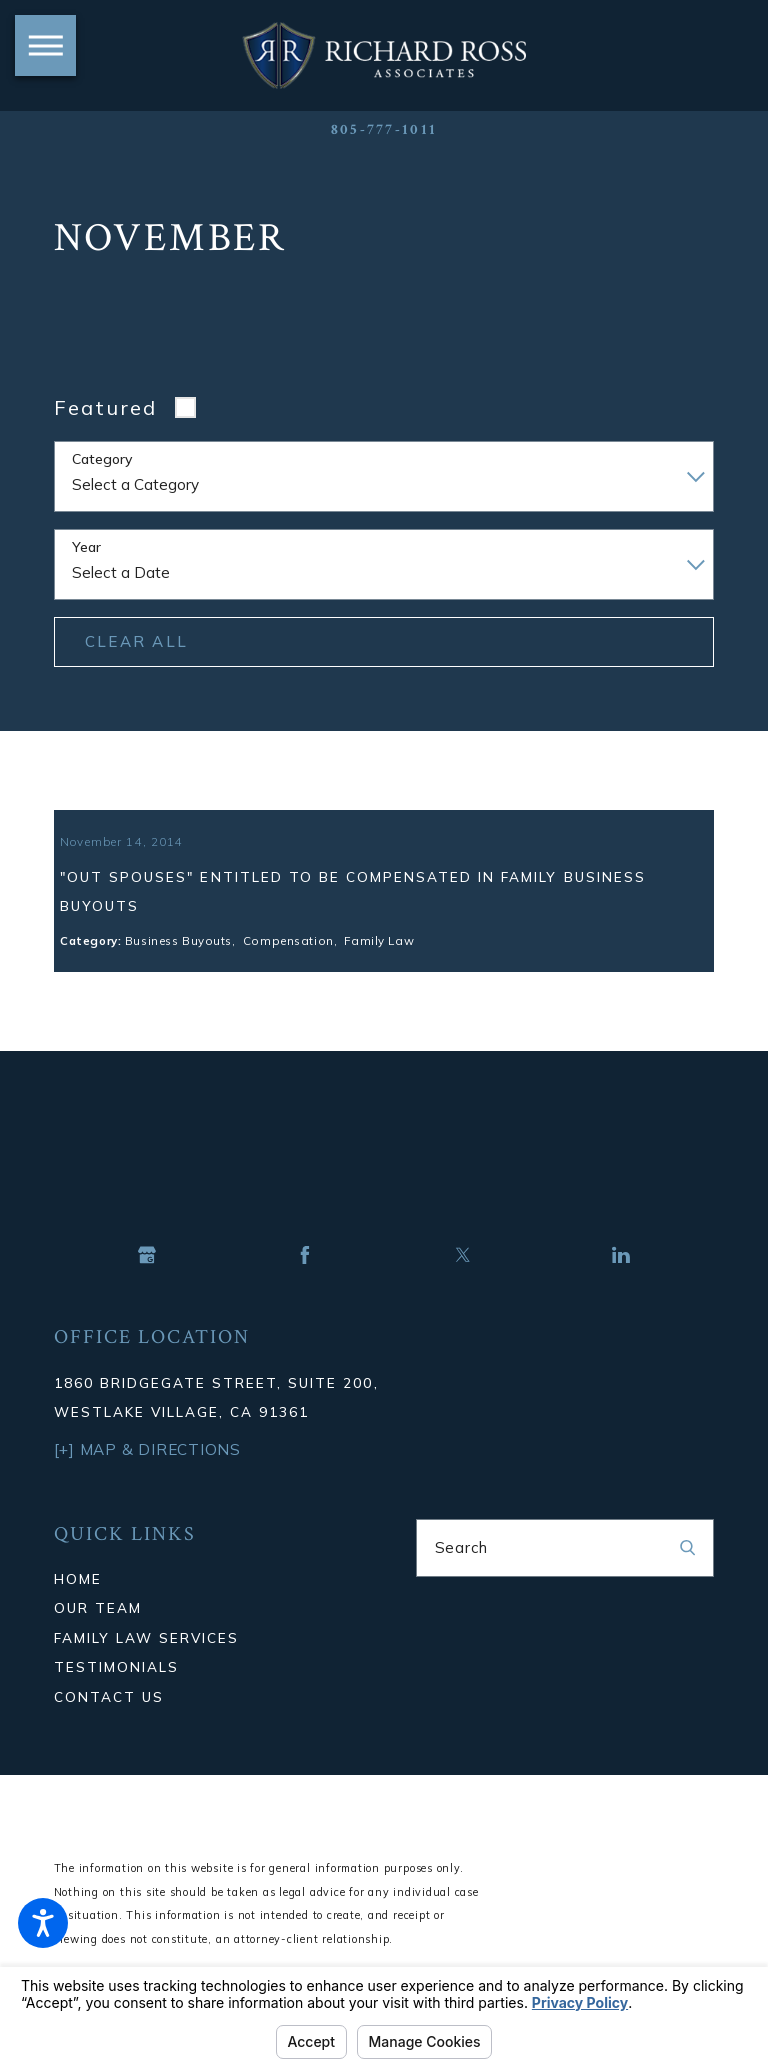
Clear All (136, 641)
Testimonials (116, 1696)
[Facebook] (305, 1285)
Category (102, 459)
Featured (105, 407)
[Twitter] (463, 1285)
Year (86, 547)
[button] (43, 1923)
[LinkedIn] (621, 1285)
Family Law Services (147, 1667)
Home (78, 1608)
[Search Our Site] (687, 1578)
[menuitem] (203, 1608)
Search (462, 1577)
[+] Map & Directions (147, 1480)
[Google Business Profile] (147, 1285)
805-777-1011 (384, 130)
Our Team (98, 1638)
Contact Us (109, 1726)
